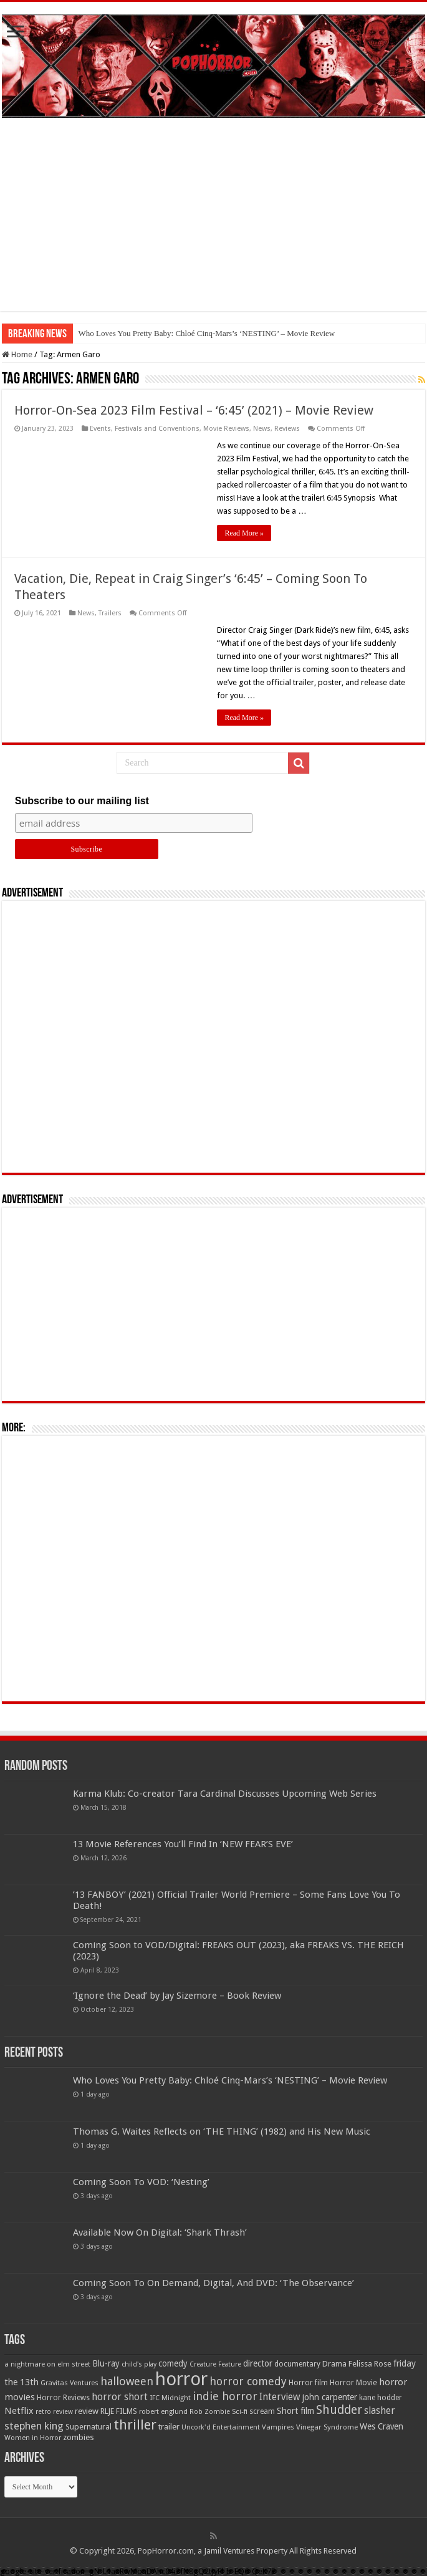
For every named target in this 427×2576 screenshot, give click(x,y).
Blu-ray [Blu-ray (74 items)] (106, 2363)
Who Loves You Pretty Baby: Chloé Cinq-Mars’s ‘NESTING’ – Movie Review (206, 333)
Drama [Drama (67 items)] (334, 2363)
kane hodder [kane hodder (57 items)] (380, 2397)
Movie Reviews (226, 429)
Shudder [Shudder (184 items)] (339, 2410)
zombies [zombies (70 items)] (78, 2437)
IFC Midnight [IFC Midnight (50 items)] (170, 2397)
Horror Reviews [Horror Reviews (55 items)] (63, 2397)
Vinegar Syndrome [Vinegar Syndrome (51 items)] (327, 2427)
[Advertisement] (213, 224)
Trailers (110, 613)
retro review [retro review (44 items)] (54, 2412)
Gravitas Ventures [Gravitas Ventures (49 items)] (69, 2382)
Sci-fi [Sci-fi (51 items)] (239, 2411)
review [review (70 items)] (86, 2411)
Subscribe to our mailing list (82, 800)
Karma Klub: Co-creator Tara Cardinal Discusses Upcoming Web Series (225, 1793)
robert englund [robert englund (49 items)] (163, 2411)
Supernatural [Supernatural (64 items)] (88, 2426)
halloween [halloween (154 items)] (126, 2381)
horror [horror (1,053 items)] (181, 2379)
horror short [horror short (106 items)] (120, 2397)
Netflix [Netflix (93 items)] (19, 2410)
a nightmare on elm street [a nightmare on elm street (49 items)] (47, 2364)
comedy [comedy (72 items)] (173, 2363)
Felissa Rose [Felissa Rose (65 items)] (369, 2363)
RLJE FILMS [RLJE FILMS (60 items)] (118, 2411)
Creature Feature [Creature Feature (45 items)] (215, 2364)
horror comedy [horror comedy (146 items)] (248, 2381)
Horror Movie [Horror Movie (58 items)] (353, 2382)
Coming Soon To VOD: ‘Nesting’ (141, 2182)
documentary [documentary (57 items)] (297, 2364)
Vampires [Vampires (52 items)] (278, 2427)
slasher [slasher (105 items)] (379, 2410)
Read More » (244, 533)
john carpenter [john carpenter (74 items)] (329, 2397)
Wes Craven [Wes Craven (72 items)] (381, 2426)
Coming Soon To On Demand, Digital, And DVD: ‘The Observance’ (213, 2283)
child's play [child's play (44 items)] (139, 2364)
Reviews (287, 429)
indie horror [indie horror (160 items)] (225, 2396)
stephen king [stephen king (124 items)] (34, 2426)
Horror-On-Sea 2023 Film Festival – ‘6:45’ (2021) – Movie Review (193, 410)
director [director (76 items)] (257, 2363)
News (262, 429)
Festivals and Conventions (157, 429)
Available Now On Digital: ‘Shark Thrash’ (160, 2232)
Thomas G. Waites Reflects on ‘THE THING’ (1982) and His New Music (221, 2131)
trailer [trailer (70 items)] (169, 2426)
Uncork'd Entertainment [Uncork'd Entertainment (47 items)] (220, 2427)
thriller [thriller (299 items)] (134, 2425)
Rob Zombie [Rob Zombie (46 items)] (210, 2412)
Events (100, 429)
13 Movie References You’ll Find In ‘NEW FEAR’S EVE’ (183, 1844)
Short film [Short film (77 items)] (295, 2411)
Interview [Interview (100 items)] (279, 2397)
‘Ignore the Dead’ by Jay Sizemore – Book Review (177, 1995)
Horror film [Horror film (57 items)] (308, 2382)
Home (17, 354)
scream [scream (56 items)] (262, 2411)
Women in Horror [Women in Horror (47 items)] (32, 2438)
